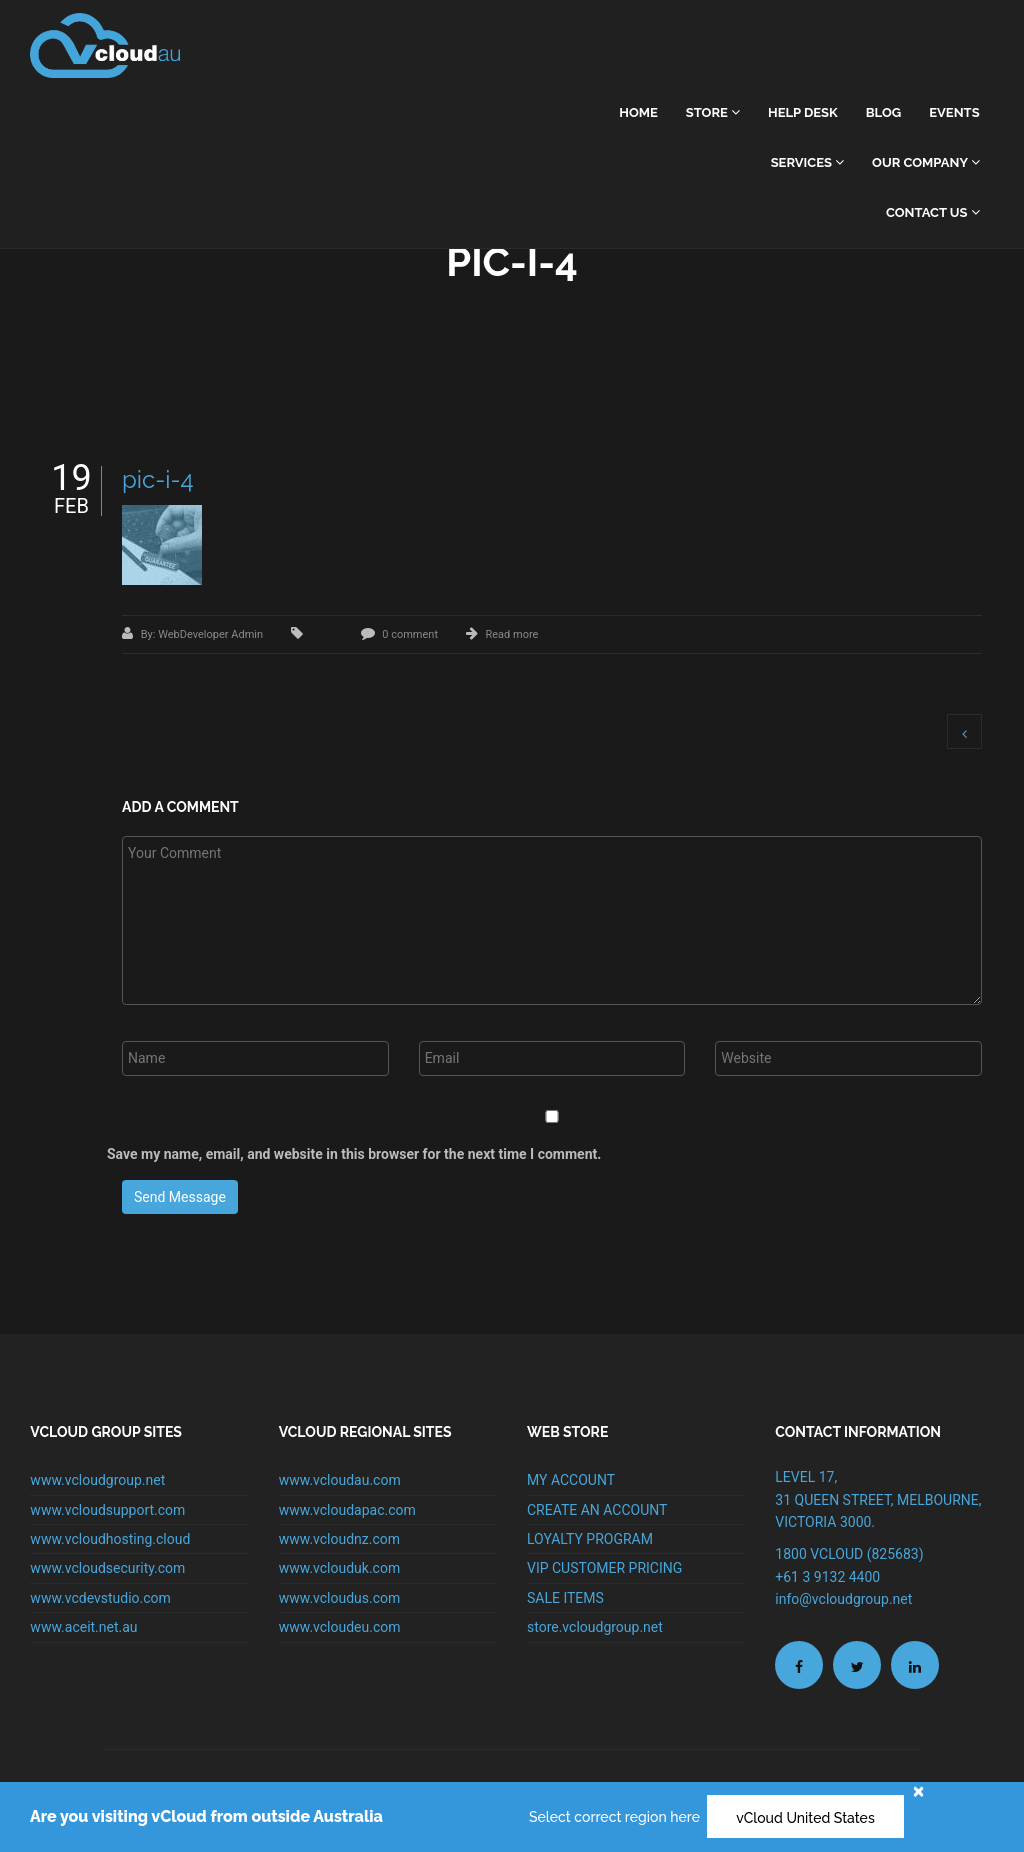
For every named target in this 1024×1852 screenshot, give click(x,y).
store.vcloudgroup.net (595, 1627)
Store (713, 112)
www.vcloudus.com (340, 1598)
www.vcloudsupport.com (107, 1510)
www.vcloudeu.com (340, 1627)
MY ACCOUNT (571, 1480)
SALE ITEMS (565, 1598)
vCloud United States (805, 1818)
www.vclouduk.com (340, 1568)
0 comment (410, 634)
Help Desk (803, 112)
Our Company (926, 162)
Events (954, 112)
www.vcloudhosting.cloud (110, 1539)
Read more (511, 634)
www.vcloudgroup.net (97, 1480)
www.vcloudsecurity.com (107, 1568)
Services (807, 162)
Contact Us (933, 212)
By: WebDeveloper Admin (203, 634)
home (638, 112)
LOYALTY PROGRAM (590, 1539)
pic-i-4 (158, 479)
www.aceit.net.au (83, 1627)
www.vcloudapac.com (347, 1510)
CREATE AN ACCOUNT (597, 1510)
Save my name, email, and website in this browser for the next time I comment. (354, 1154)
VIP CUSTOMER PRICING (604, 1568)
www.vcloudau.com (340, 1480)
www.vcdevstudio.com (100, 1598)
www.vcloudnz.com (339, 1539)
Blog (883, 112)
